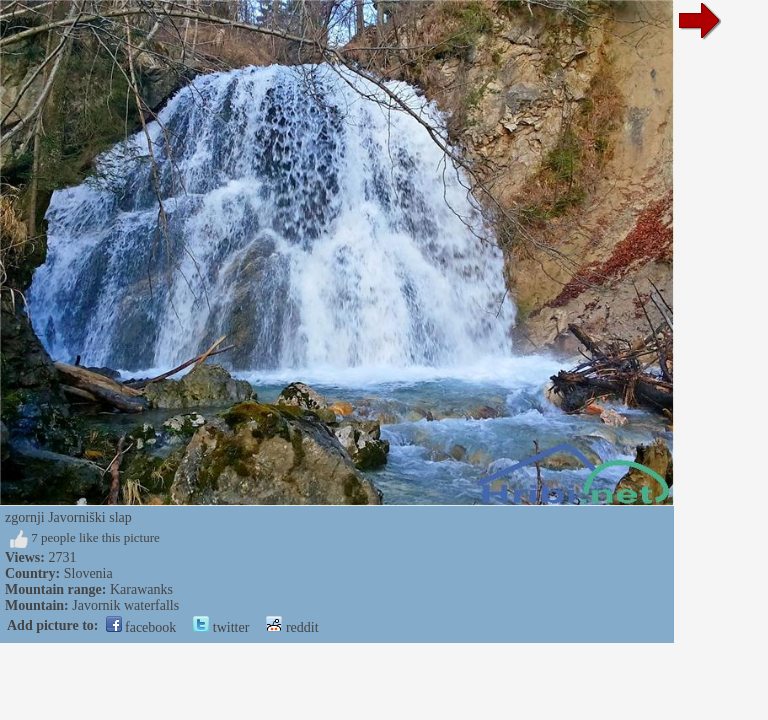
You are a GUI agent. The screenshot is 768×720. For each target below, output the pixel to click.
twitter (221, 627)
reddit (292, 627)
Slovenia (88, 573)
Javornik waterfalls (125, 605)
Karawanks (141, 589)
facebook (141, 627)
